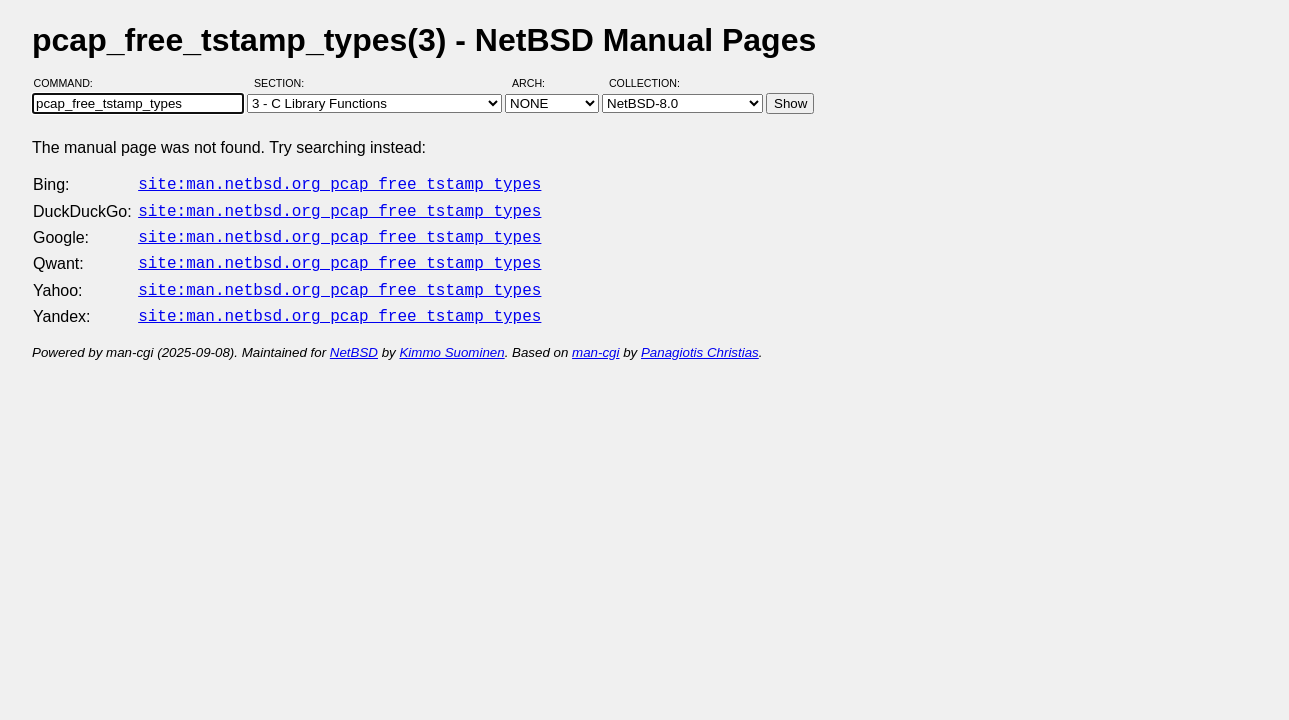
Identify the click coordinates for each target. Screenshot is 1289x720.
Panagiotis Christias (700, 340)
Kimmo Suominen (451, 340)
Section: (283, 83)
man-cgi (595, 340)
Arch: (537, 83)
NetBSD (354, 340)
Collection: (644, 83)
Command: (69, 83)
